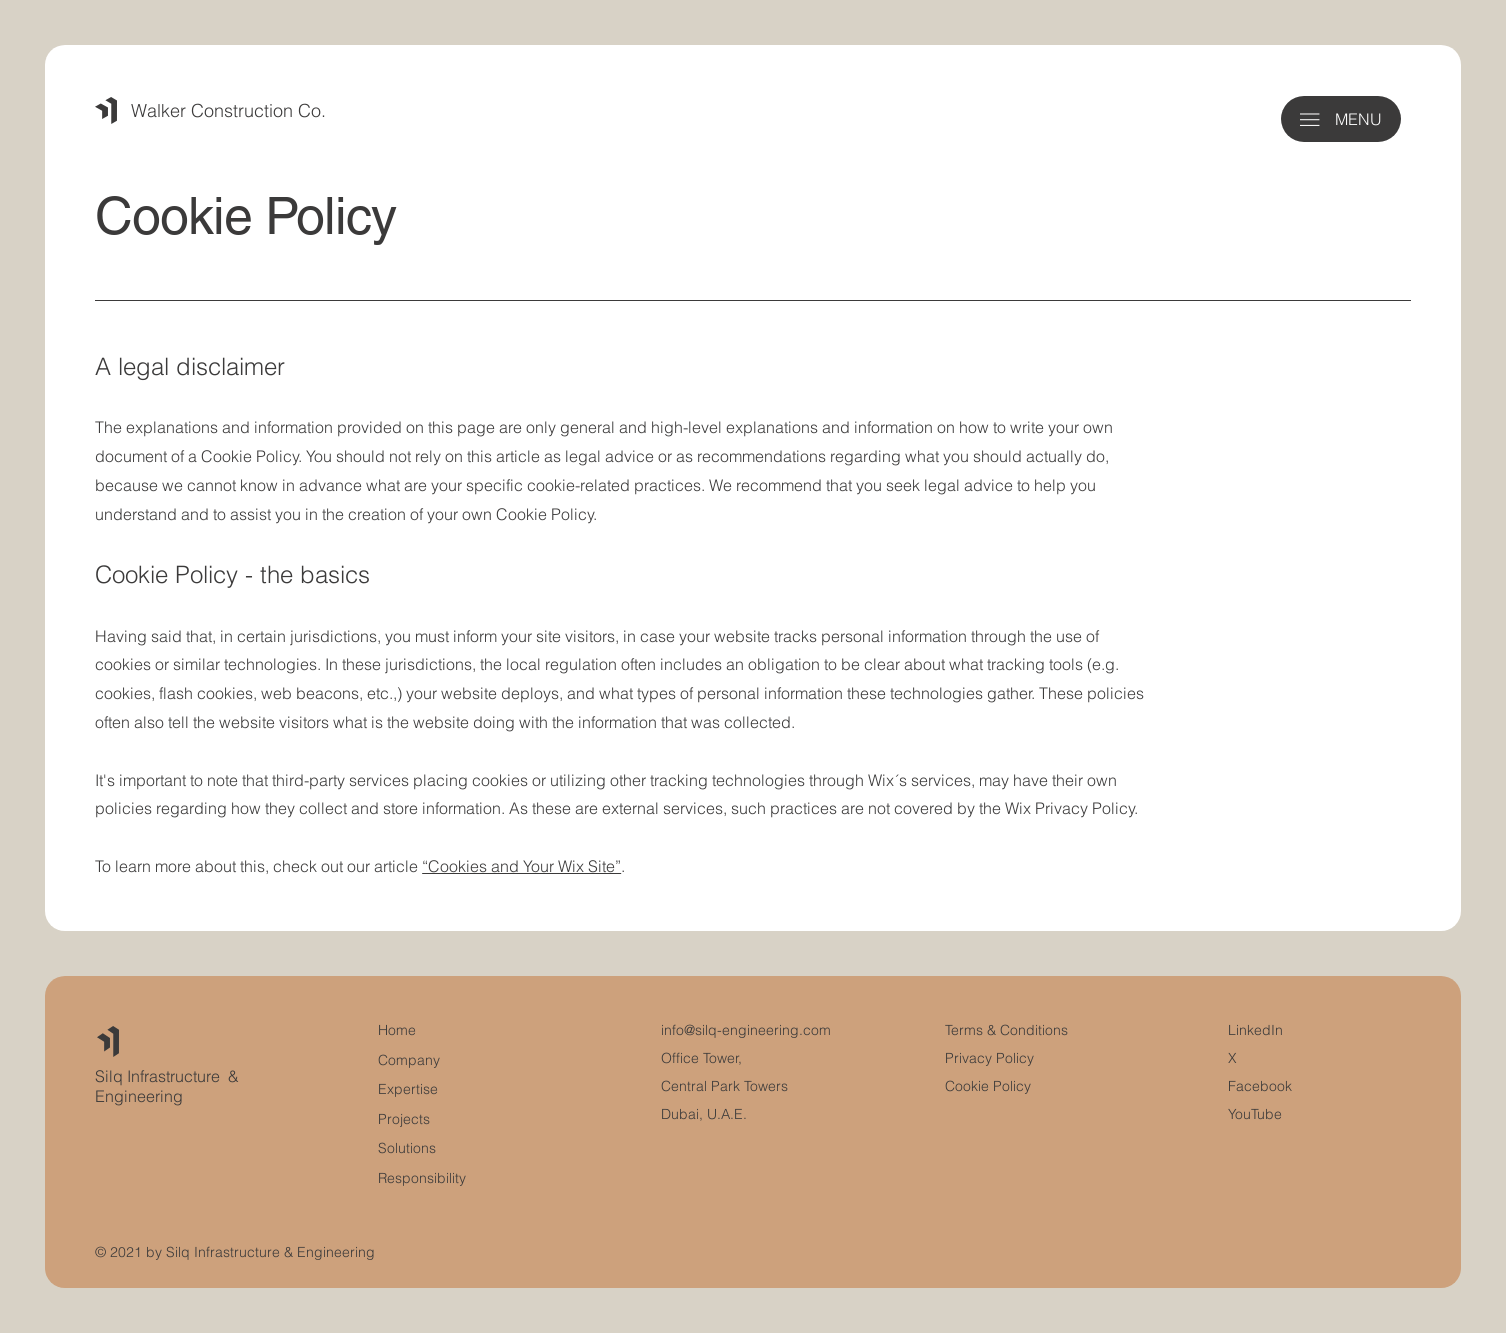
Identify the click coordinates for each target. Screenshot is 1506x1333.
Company (409, 1060)
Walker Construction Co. (228, 110)
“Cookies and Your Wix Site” (521, 866)
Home (397, 1030)
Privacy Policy (989, 1058)
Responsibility (422, 1178)
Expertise (408, 1089)
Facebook (1260, 1086)
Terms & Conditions (1008, 1030)
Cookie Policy (988, 1086)
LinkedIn (1255, 1030)
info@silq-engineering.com (746, 1030)
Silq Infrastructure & (167, 1076)
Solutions (407, 1148)
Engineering (139, 1096)
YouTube (1255, 1114)
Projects (404, 1119)
